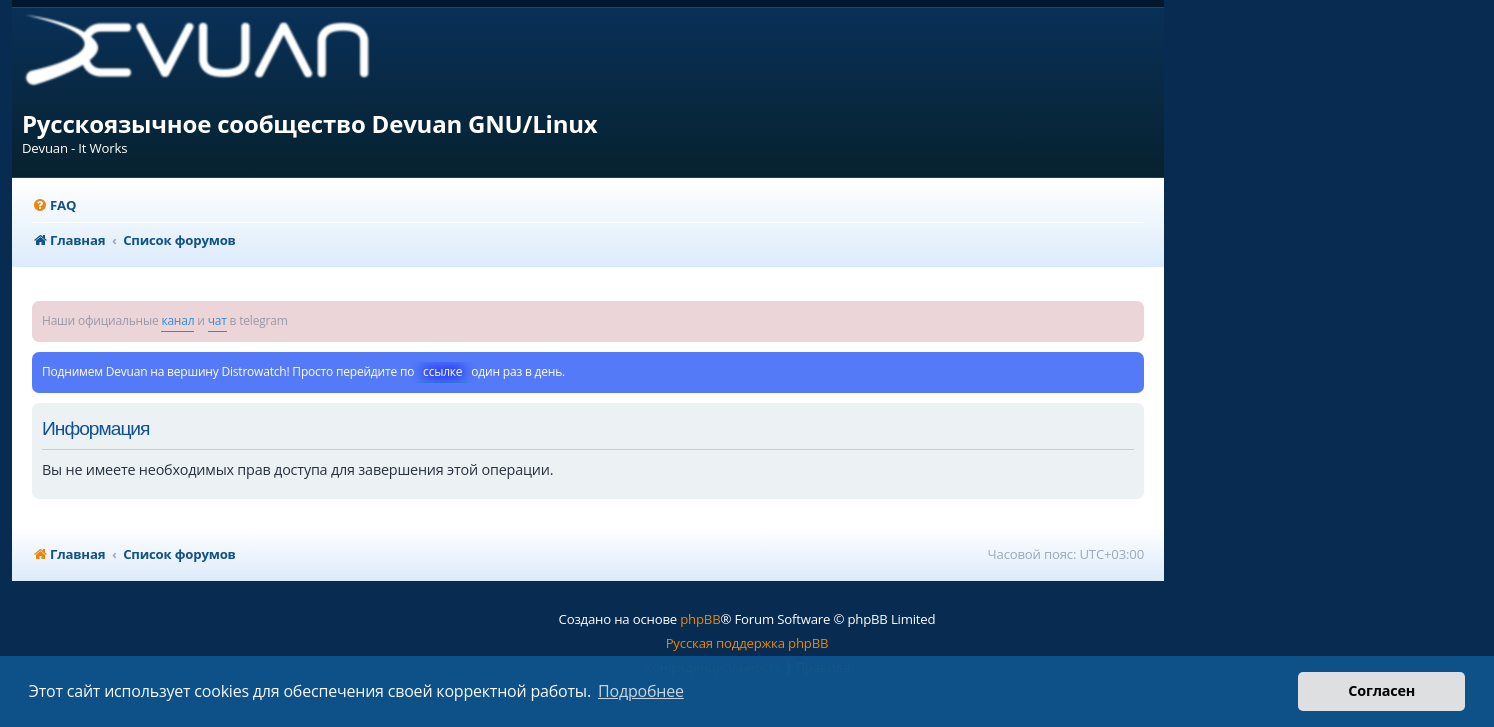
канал (177, 320)
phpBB (700, 619)
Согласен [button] (1381, 690)
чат (217, 320)
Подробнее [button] (641, 691)
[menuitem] (54, 205)
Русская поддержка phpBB (747, 643)
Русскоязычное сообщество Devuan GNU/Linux (310, 123)
